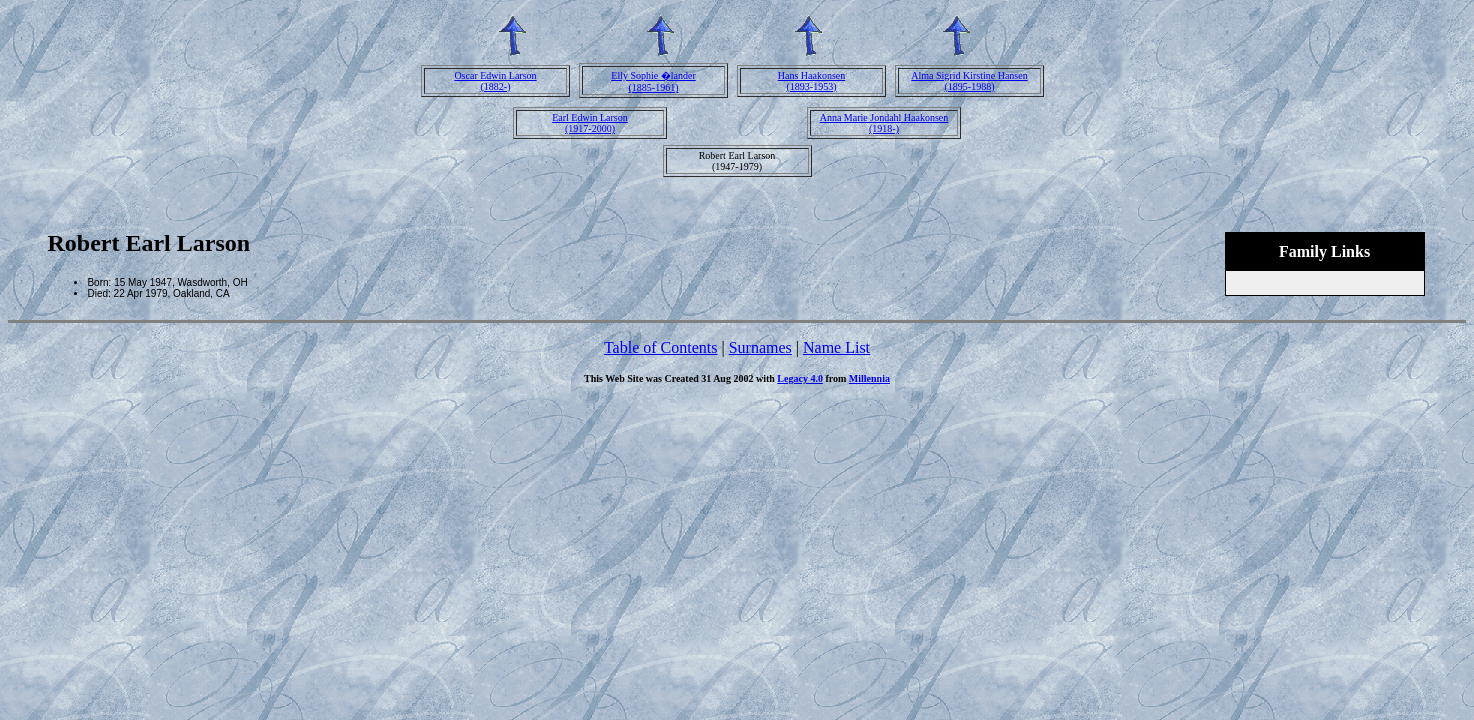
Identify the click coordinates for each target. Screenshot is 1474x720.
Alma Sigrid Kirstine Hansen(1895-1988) (969, 81)
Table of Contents (661, 347)
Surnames (760, 347)
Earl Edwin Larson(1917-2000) (590, 123)
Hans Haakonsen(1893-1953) (811, 81)
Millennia (869, 378)
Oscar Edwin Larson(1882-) (495, 81)
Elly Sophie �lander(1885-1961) (653, 81)
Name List (836, 347)
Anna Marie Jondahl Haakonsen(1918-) (884, 123)
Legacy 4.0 (800, 378)
